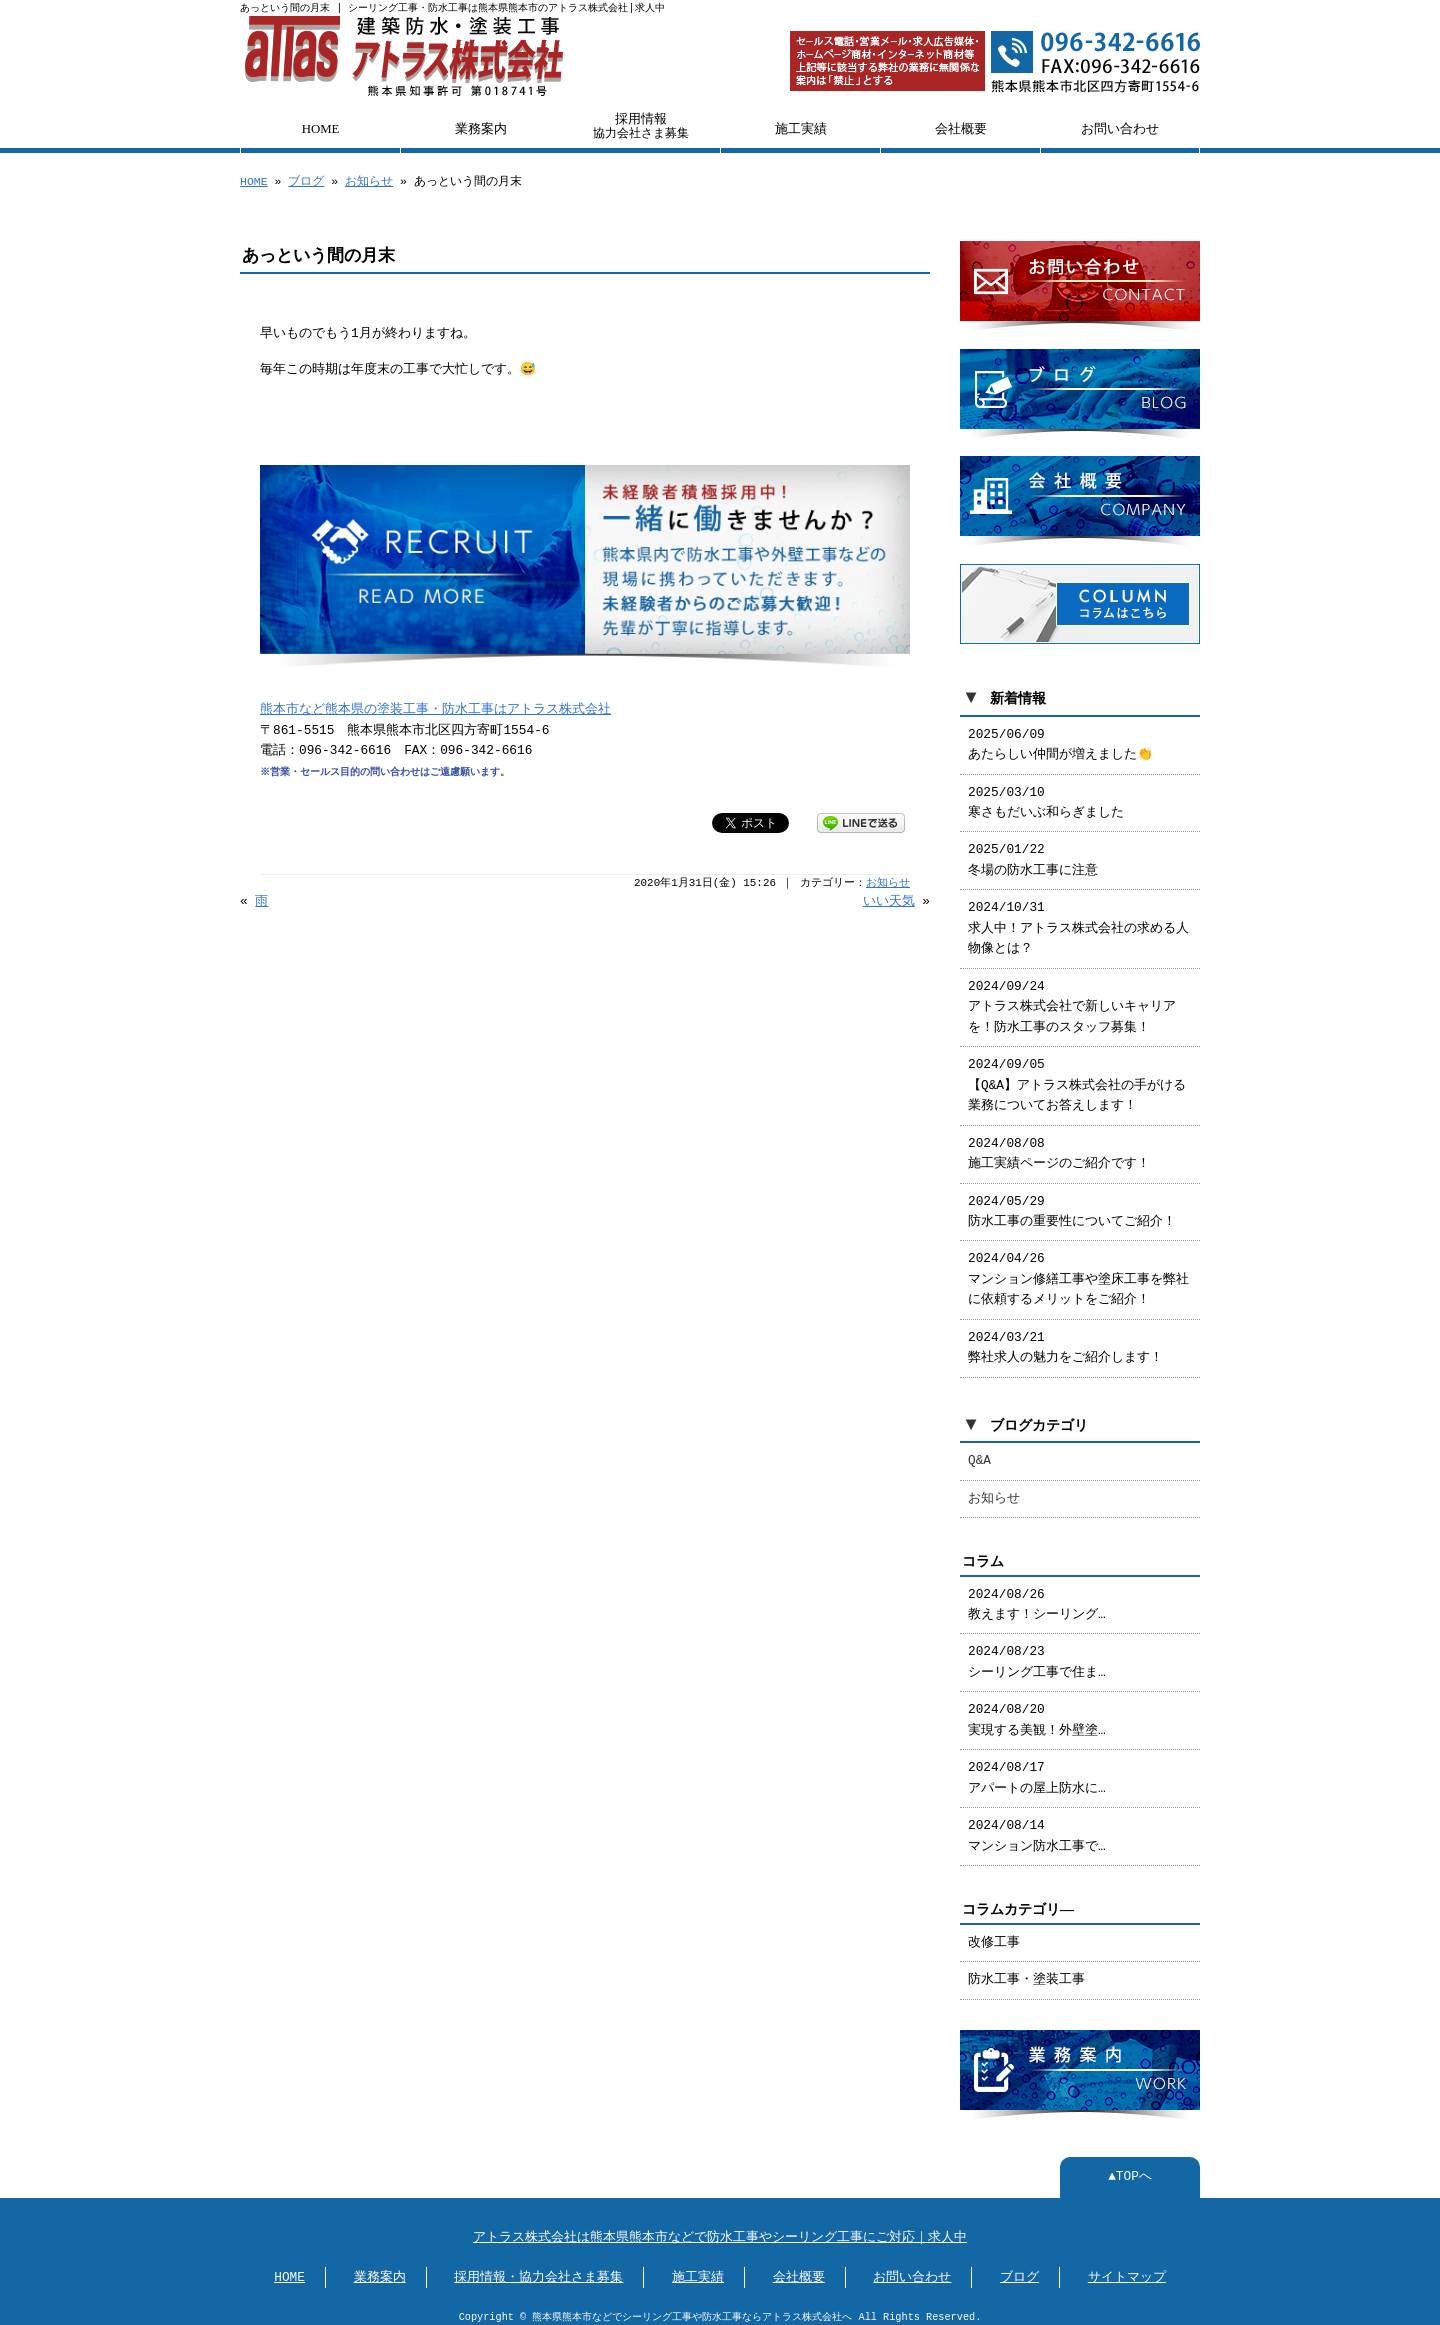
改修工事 (994, 1935)
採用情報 (641, 125)
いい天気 (889, 902)
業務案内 (481, 129)
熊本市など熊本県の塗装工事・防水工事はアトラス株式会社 (435, 710)
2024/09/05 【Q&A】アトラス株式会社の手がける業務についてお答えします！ (1077, 1077)
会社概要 (961, 129)
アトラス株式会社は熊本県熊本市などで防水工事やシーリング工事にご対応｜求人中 (720, 2228)
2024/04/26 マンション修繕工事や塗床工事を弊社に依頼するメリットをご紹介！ (1078, 1271)
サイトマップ (1127, 2268)
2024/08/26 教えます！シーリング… (1037, 1597)
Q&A (979, 1453)
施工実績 (801, 129)
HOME (321, 129)
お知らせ (369, 181)
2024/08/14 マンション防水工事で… (1037, 1828)
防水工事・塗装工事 (1026, 1972)
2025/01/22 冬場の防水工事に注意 (1033, 852)
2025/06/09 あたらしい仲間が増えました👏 (1060, 737)
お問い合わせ (1120, 129)
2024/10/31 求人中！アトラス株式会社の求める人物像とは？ (1078, 920)
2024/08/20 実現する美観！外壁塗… (1037, 1712)
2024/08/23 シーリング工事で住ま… (1037, 1654)
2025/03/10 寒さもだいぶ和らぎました (1046, 795)
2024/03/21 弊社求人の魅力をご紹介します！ (1065, 1340)
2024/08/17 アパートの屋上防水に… (1037, 1770)
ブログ (306, 181)
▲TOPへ (1130, 2167)
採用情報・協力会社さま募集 (538, 2268)
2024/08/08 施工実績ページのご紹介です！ (1059, 1146)
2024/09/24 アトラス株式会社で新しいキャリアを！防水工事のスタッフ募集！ (1072, 999)
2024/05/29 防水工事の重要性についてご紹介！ (1072, 1204)
